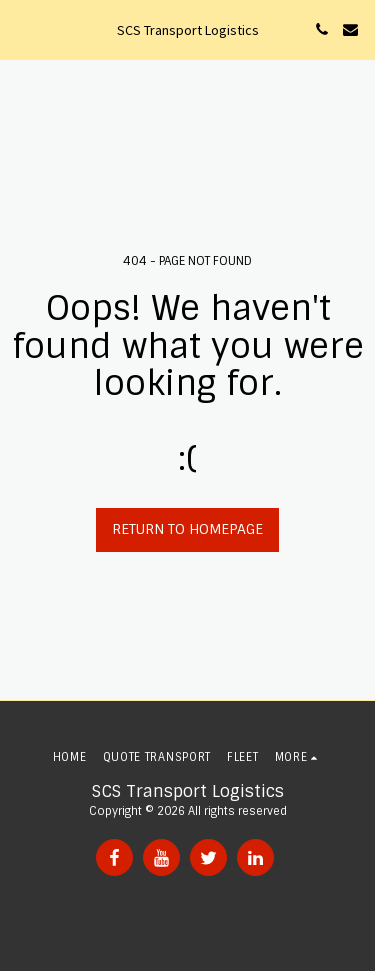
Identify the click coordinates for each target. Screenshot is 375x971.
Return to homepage (187, 529)
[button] (22, 29)
